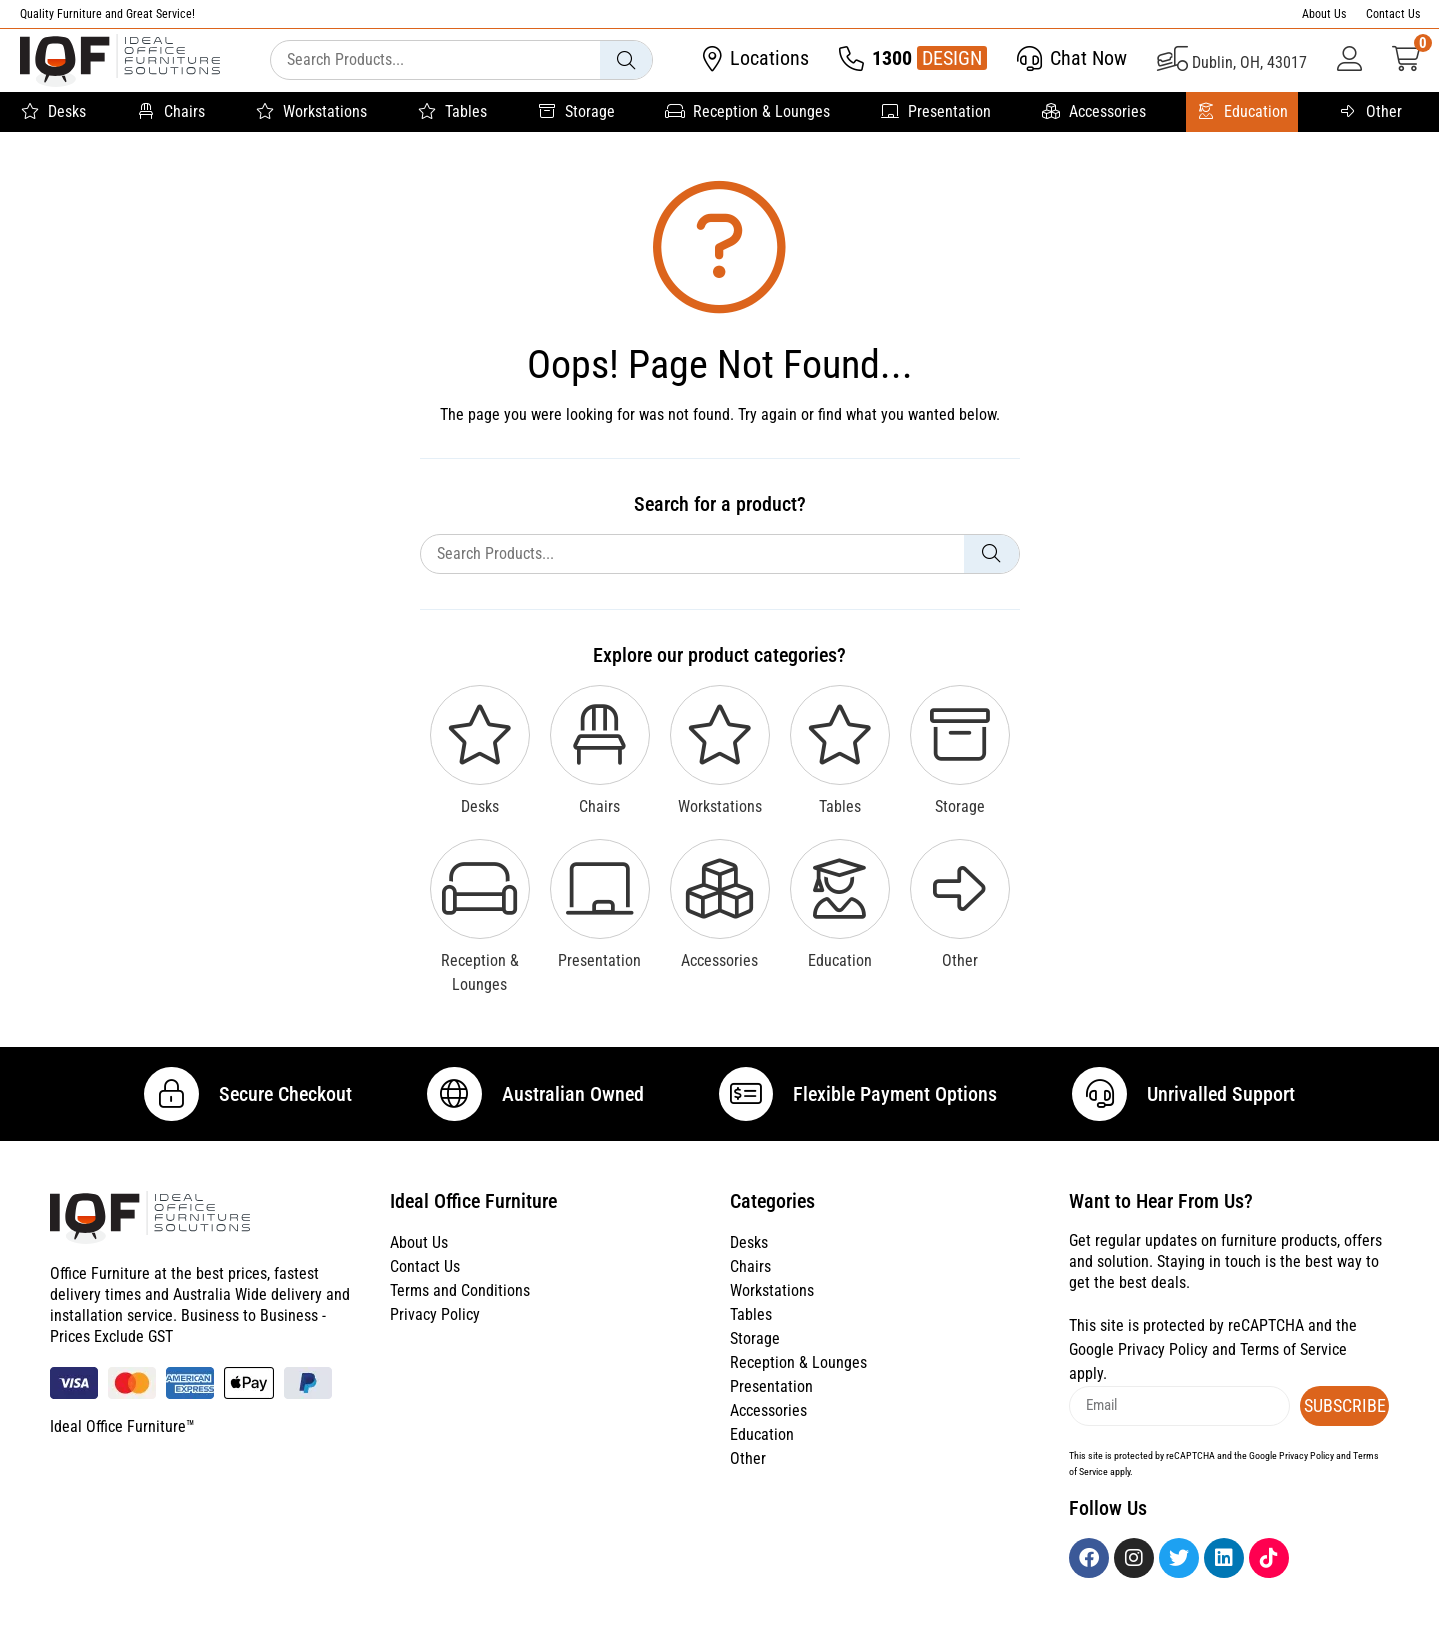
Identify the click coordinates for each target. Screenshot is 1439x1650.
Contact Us (1393, 14)
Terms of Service (1293, 1371)
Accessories (1093, 112)
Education (1242, 112)
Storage (576, 112)
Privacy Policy (435, 1337)
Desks (53, 112)
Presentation (935, 112)
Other (1370, 112)
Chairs (170, 112)
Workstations (311, 112)
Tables (452, 112)
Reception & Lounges (747, 112)
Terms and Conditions (460, 1313)
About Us (1324, 14)
